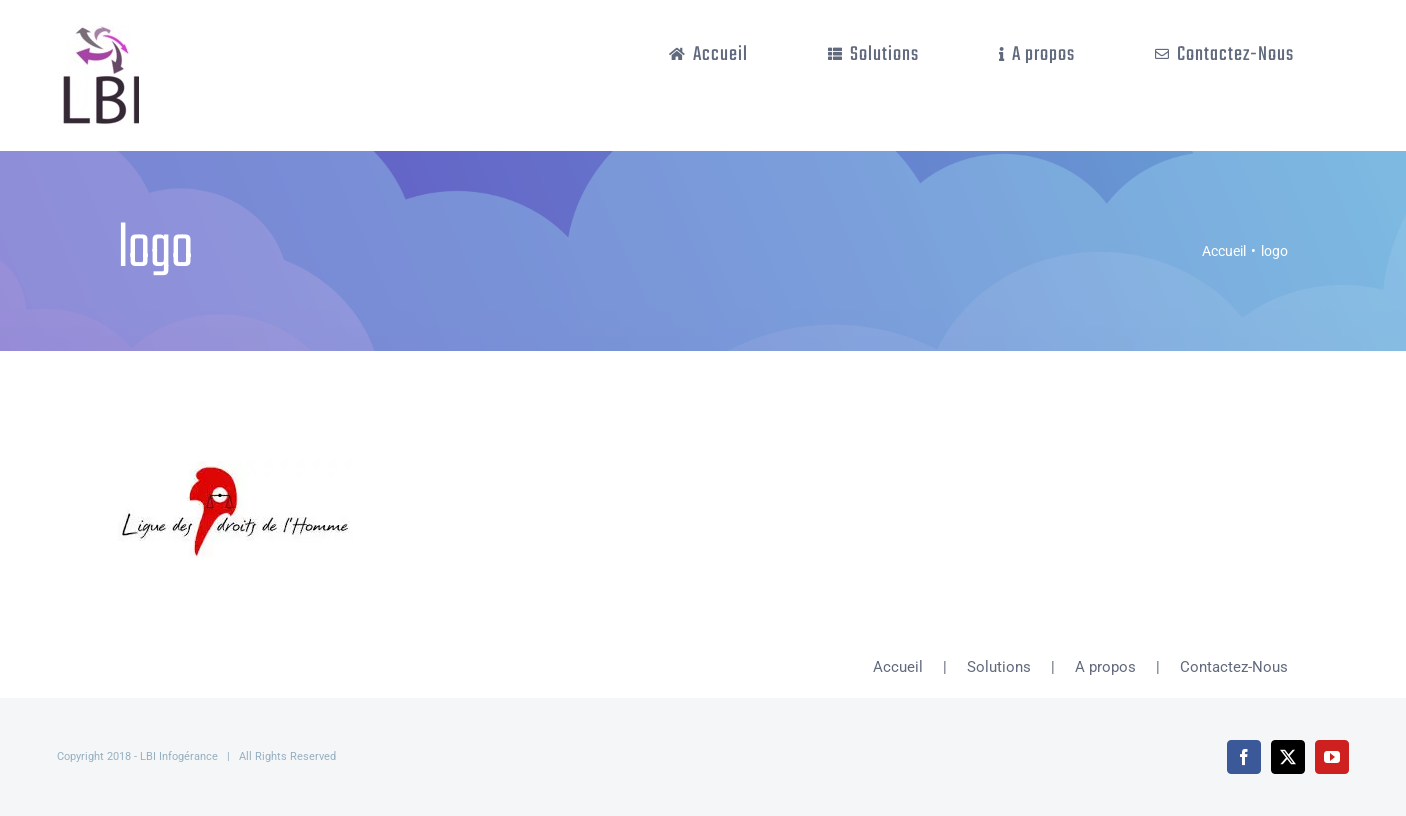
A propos (1105, 667)
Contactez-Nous (1234, 667)
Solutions (999, 667)
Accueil (898, 667)
